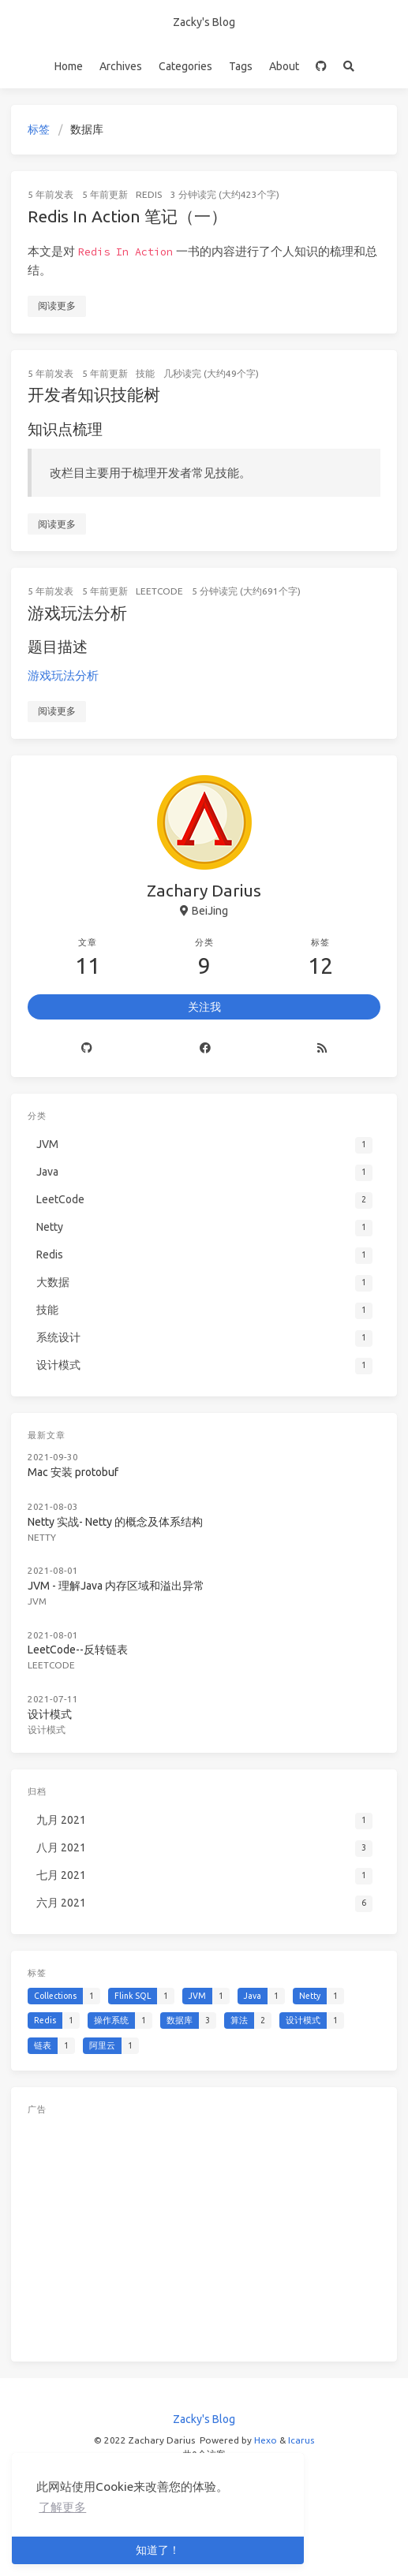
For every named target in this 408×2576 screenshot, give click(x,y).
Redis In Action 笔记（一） (127, 216)
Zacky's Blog (204, 22)
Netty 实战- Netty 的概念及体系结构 (115, 1521)
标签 (39, 129)
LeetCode (159, 591)
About (284, 66)
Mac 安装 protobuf (73, 1472)
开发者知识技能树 (94, 394)
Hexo (265, 2440)
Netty (42, 1537)
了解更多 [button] (62, 2507)
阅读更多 (57, 305)
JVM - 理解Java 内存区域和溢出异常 (116, 1585)
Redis (149, 194)
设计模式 (50, 1714)
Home (68, 66)
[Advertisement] (204, 2234)
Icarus (301, 2440)
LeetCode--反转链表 (78, 1649)
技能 (145, 373)
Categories (185, 66)
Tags (241, 66)
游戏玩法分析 (77, 612)
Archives (120, 66)
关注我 (204, 1007)
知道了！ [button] (158, 2550)
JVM (37, 1601)
